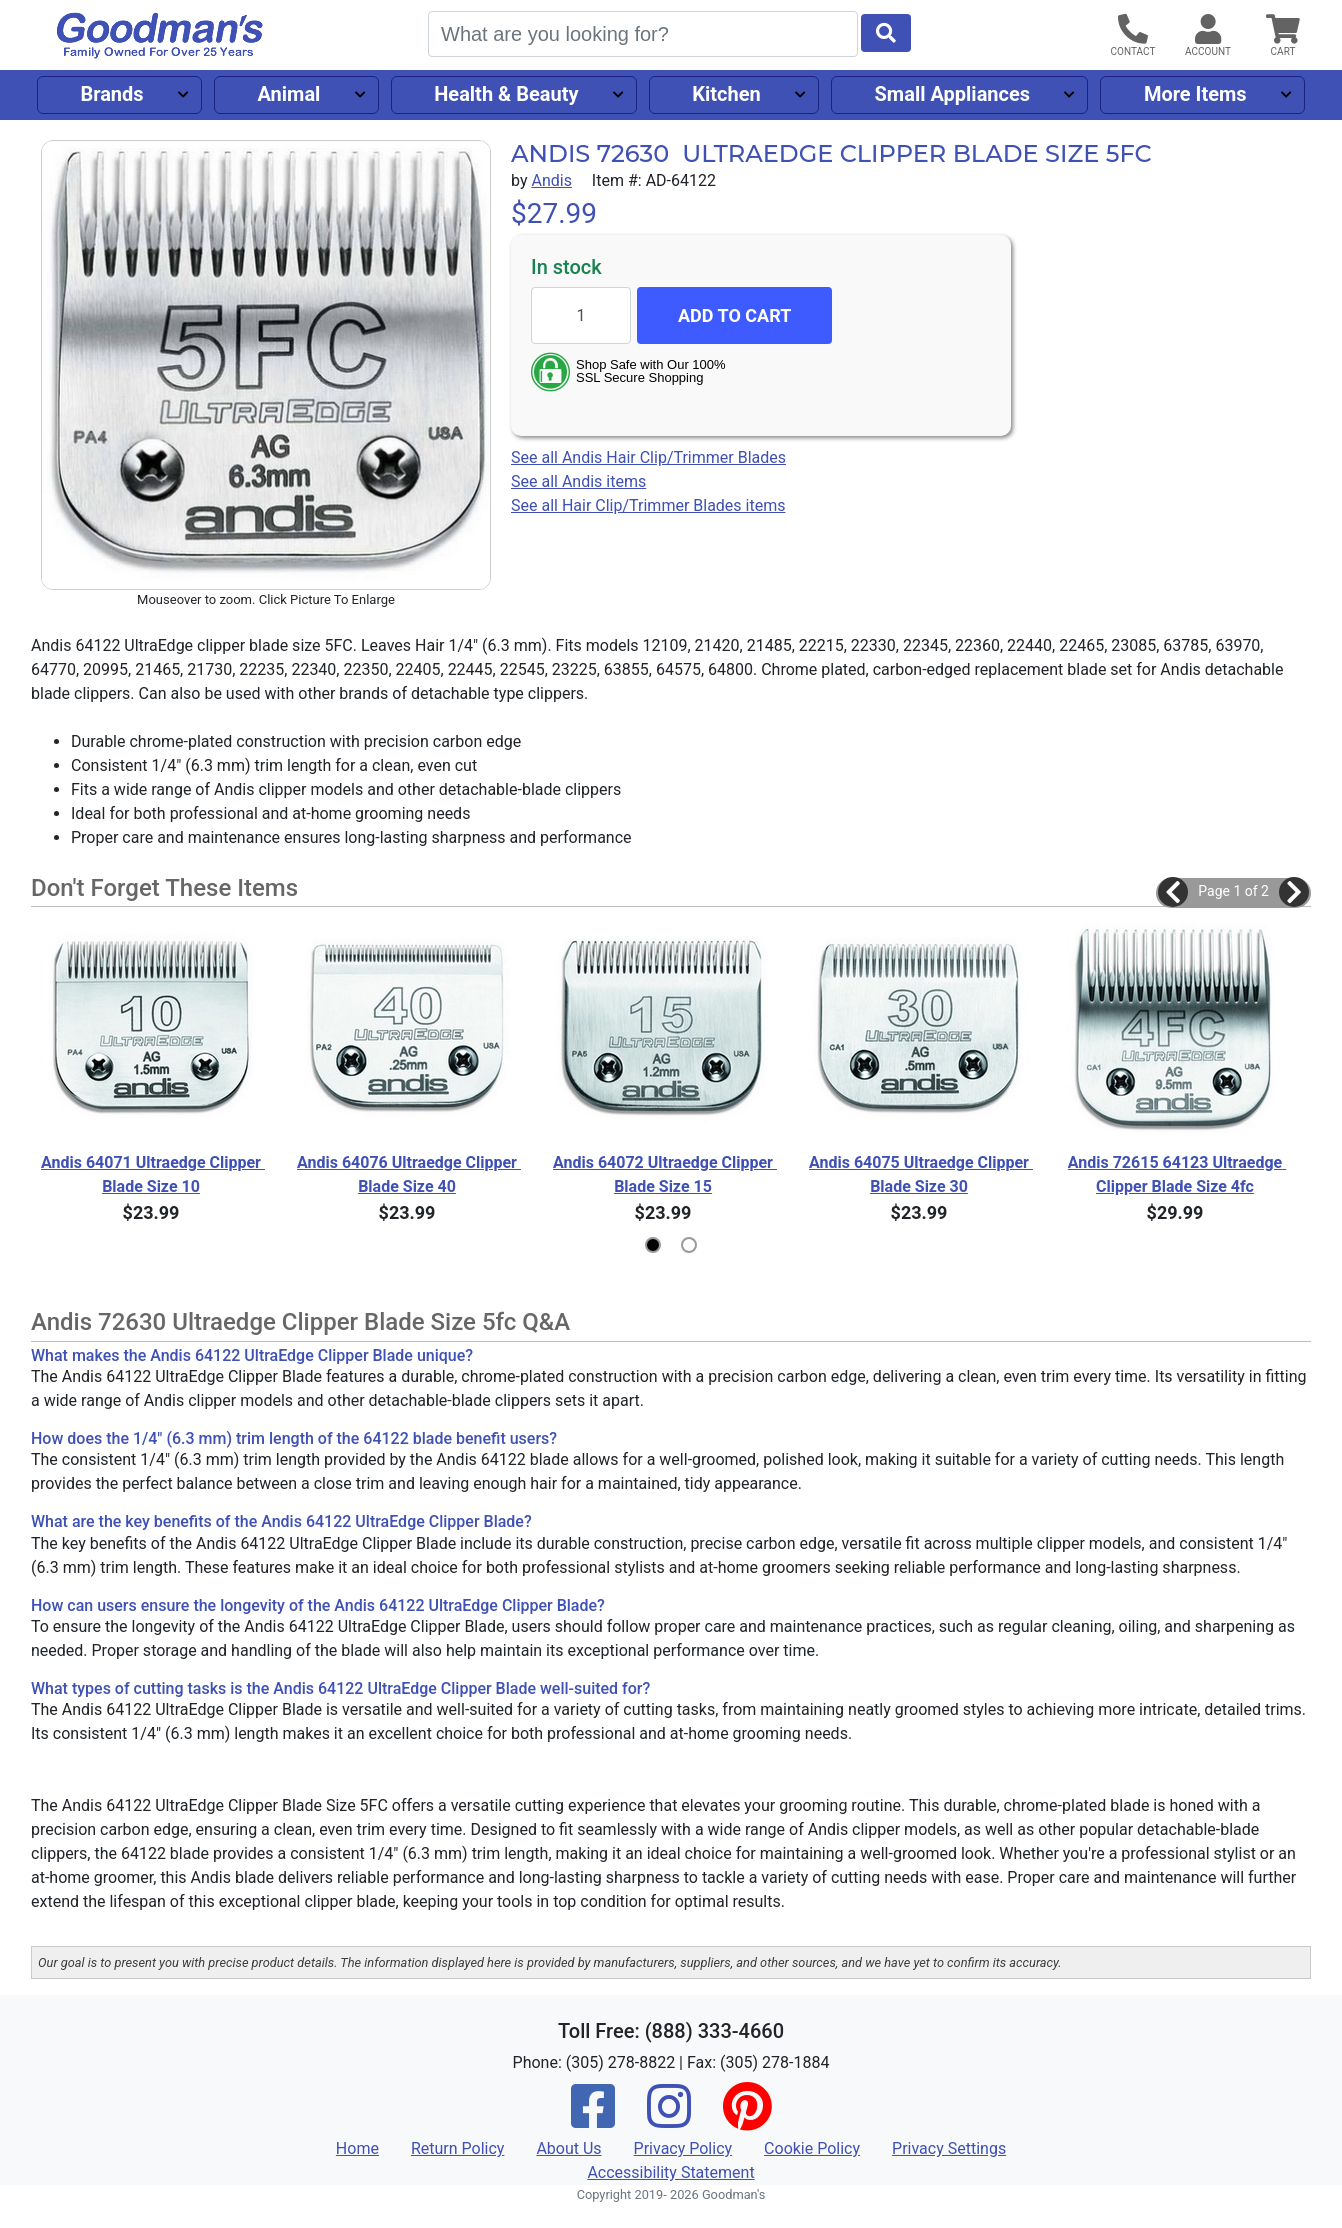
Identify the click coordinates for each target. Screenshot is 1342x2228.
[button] (1173, 892)
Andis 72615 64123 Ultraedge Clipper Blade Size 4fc (1176, 1174)
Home (357, 2148)
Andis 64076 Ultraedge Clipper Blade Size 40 (407, 1174)
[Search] (643, 34)
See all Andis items (578, 481)
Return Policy (457, 2148)
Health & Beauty (506, 94)
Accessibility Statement (670, 2172)
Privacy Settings (949, 2148)
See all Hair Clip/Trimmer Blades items (648, 505)
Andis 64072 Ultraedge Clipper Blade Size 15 (663, 1174)
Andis (551, 180)
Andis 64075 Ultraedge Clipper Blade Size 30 (919, 1174)
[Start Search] (886, 33)
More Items (1195, 94)
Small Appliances (953, 94)
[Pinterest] (747, 2119)
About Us (568, 2148)
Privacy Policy (683, 2148)
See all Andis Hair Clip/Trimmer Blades (648, 457)
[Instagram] (669, 2119)
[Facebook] (593, 2119)
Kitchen (726, 94)
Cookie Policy (812, 2148)
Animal (288, 94)
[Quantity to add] (581, 315)
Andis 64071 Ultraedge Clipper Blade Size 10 (151, 1174)
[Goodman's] (160, 35)
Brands (111, 94)
